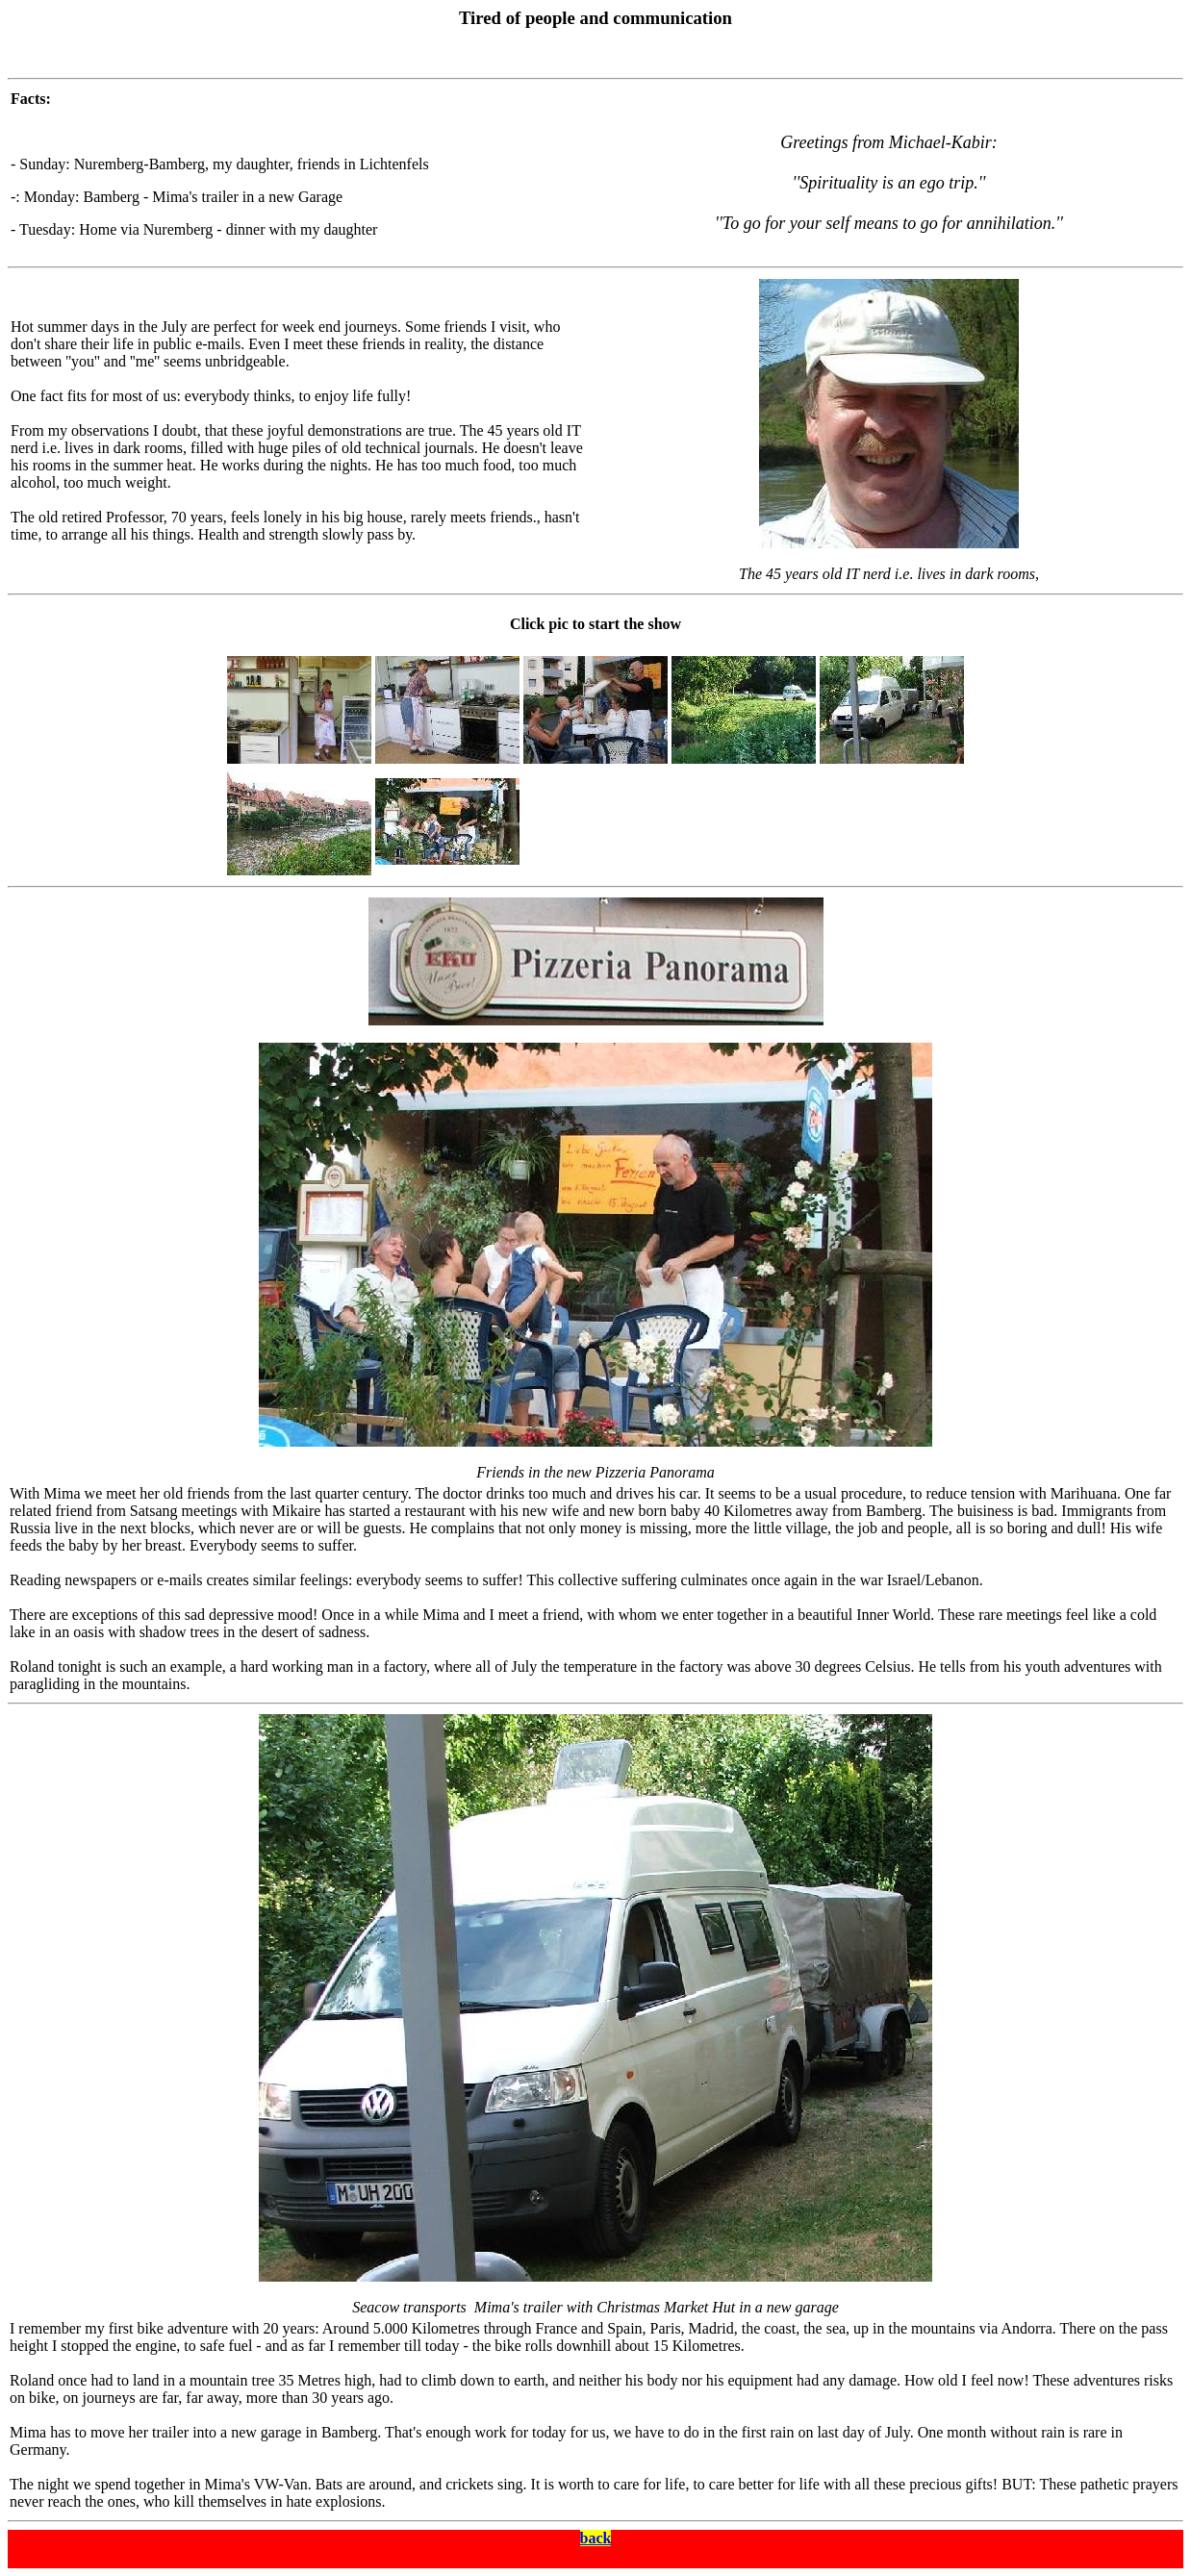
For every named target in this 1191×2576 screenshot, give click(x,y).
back (596, 2538)
